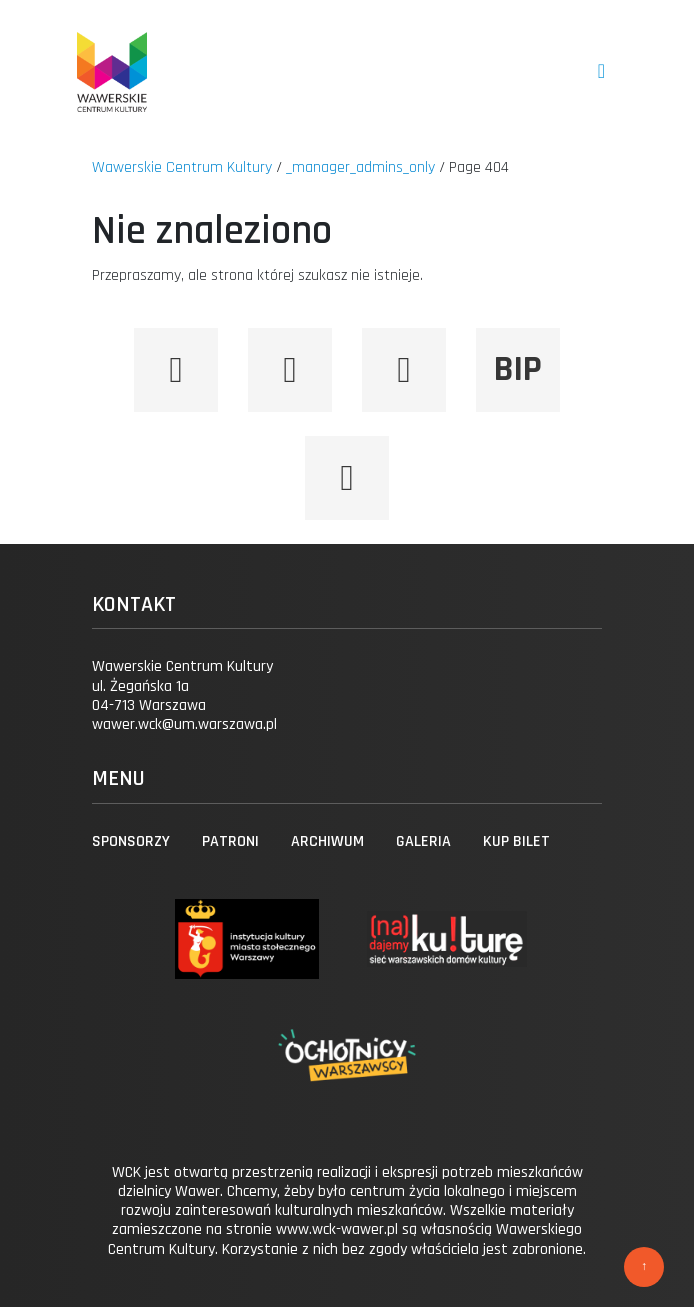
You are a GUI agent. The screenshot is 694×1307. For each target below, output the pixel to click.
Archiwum (327, 841)
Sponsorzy (131, 841)
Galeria (423, 841)
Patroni (230, 841)
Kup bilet (516, 841)
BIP (518, 369)
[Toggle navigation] (601, 71)
